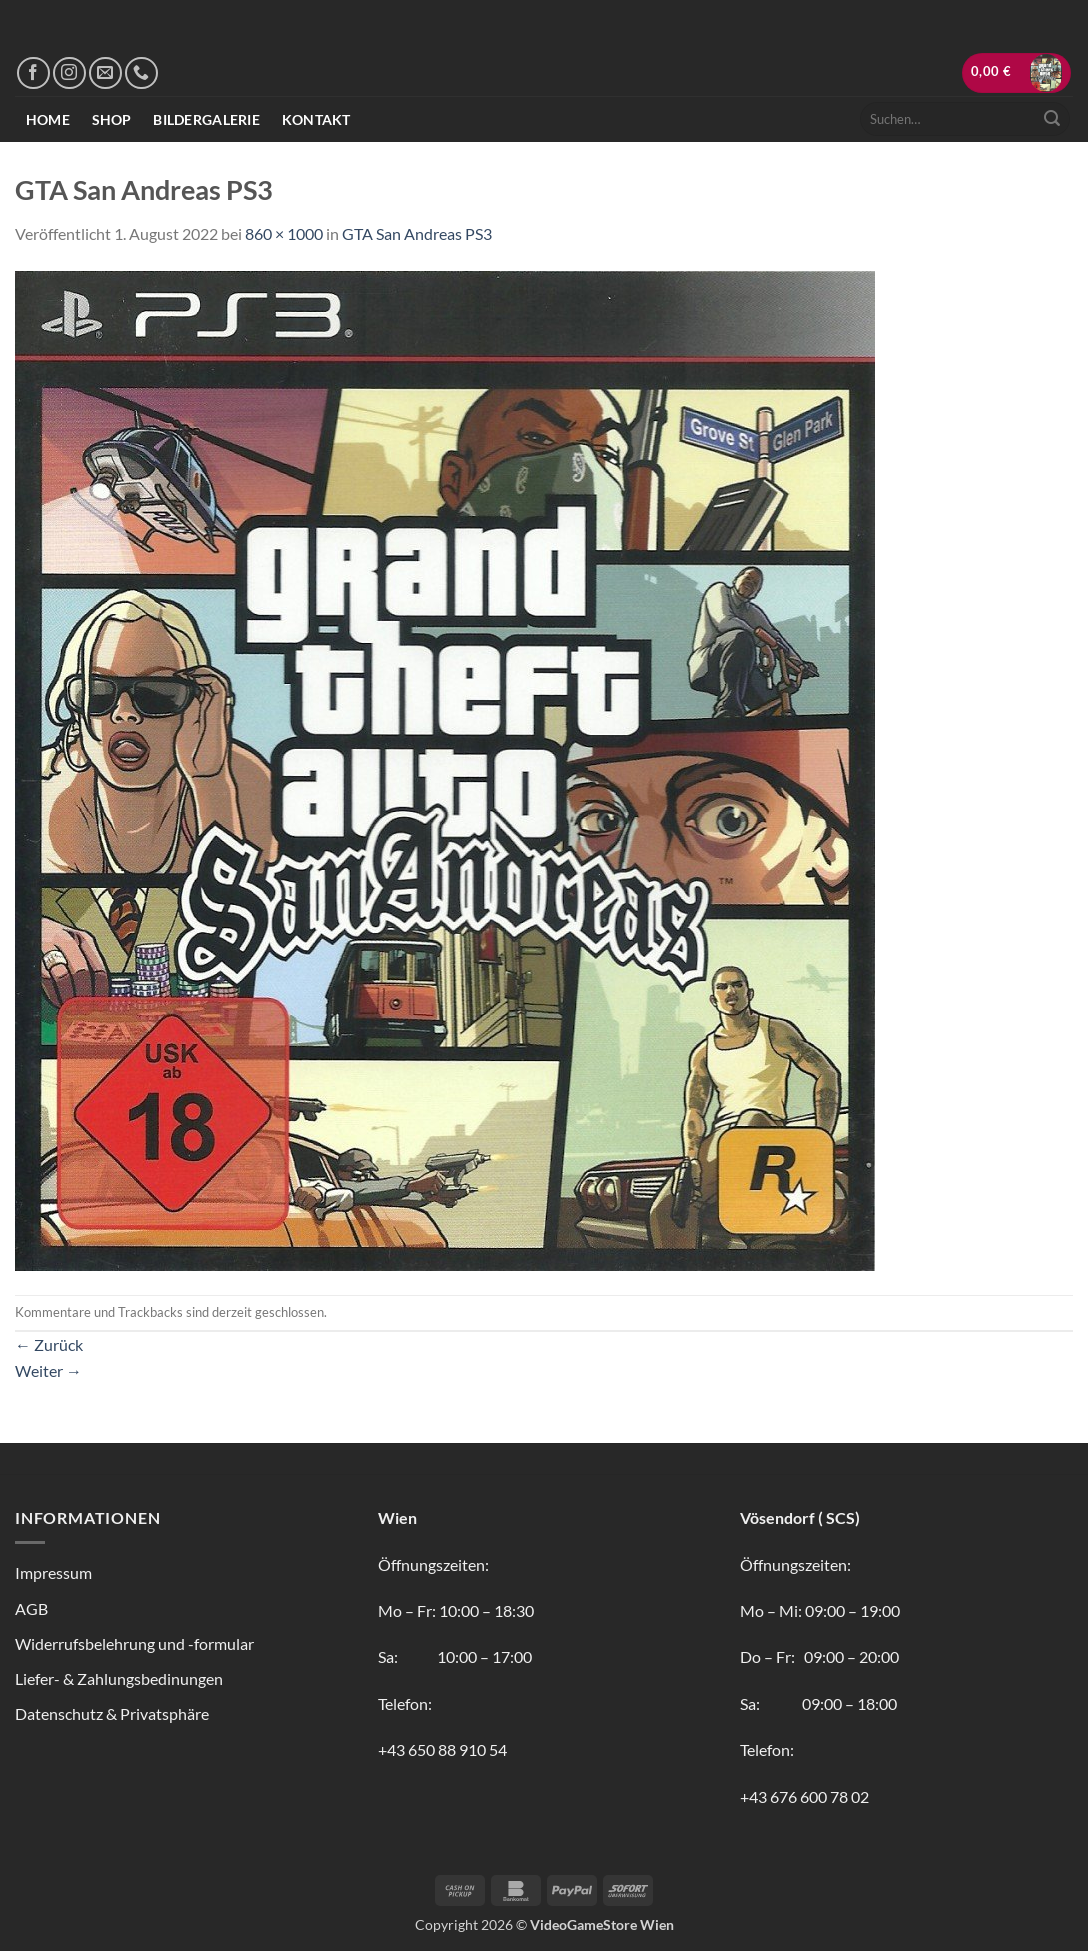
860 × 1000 (284, 233)
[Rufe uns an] (141, 73)
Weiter (48, 1370)
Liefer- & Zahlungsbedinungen (119, 1678)
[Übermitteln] (1052, 119)
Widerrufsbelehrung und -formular (134, 1643)
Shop (112, 119)
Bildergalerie (206, 119)
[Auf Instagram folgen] (69, 73)
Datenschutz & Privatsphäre (112, 1713)
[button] (1017, 72)
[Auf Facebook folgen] (33, 73)
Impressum (53, 1572)
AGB (31, 1608)
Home (48, 119)
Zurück (49, 1344)
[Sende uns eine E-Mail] (105, 73)
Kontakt (316, 119)
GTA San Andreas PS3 (417, 233)
